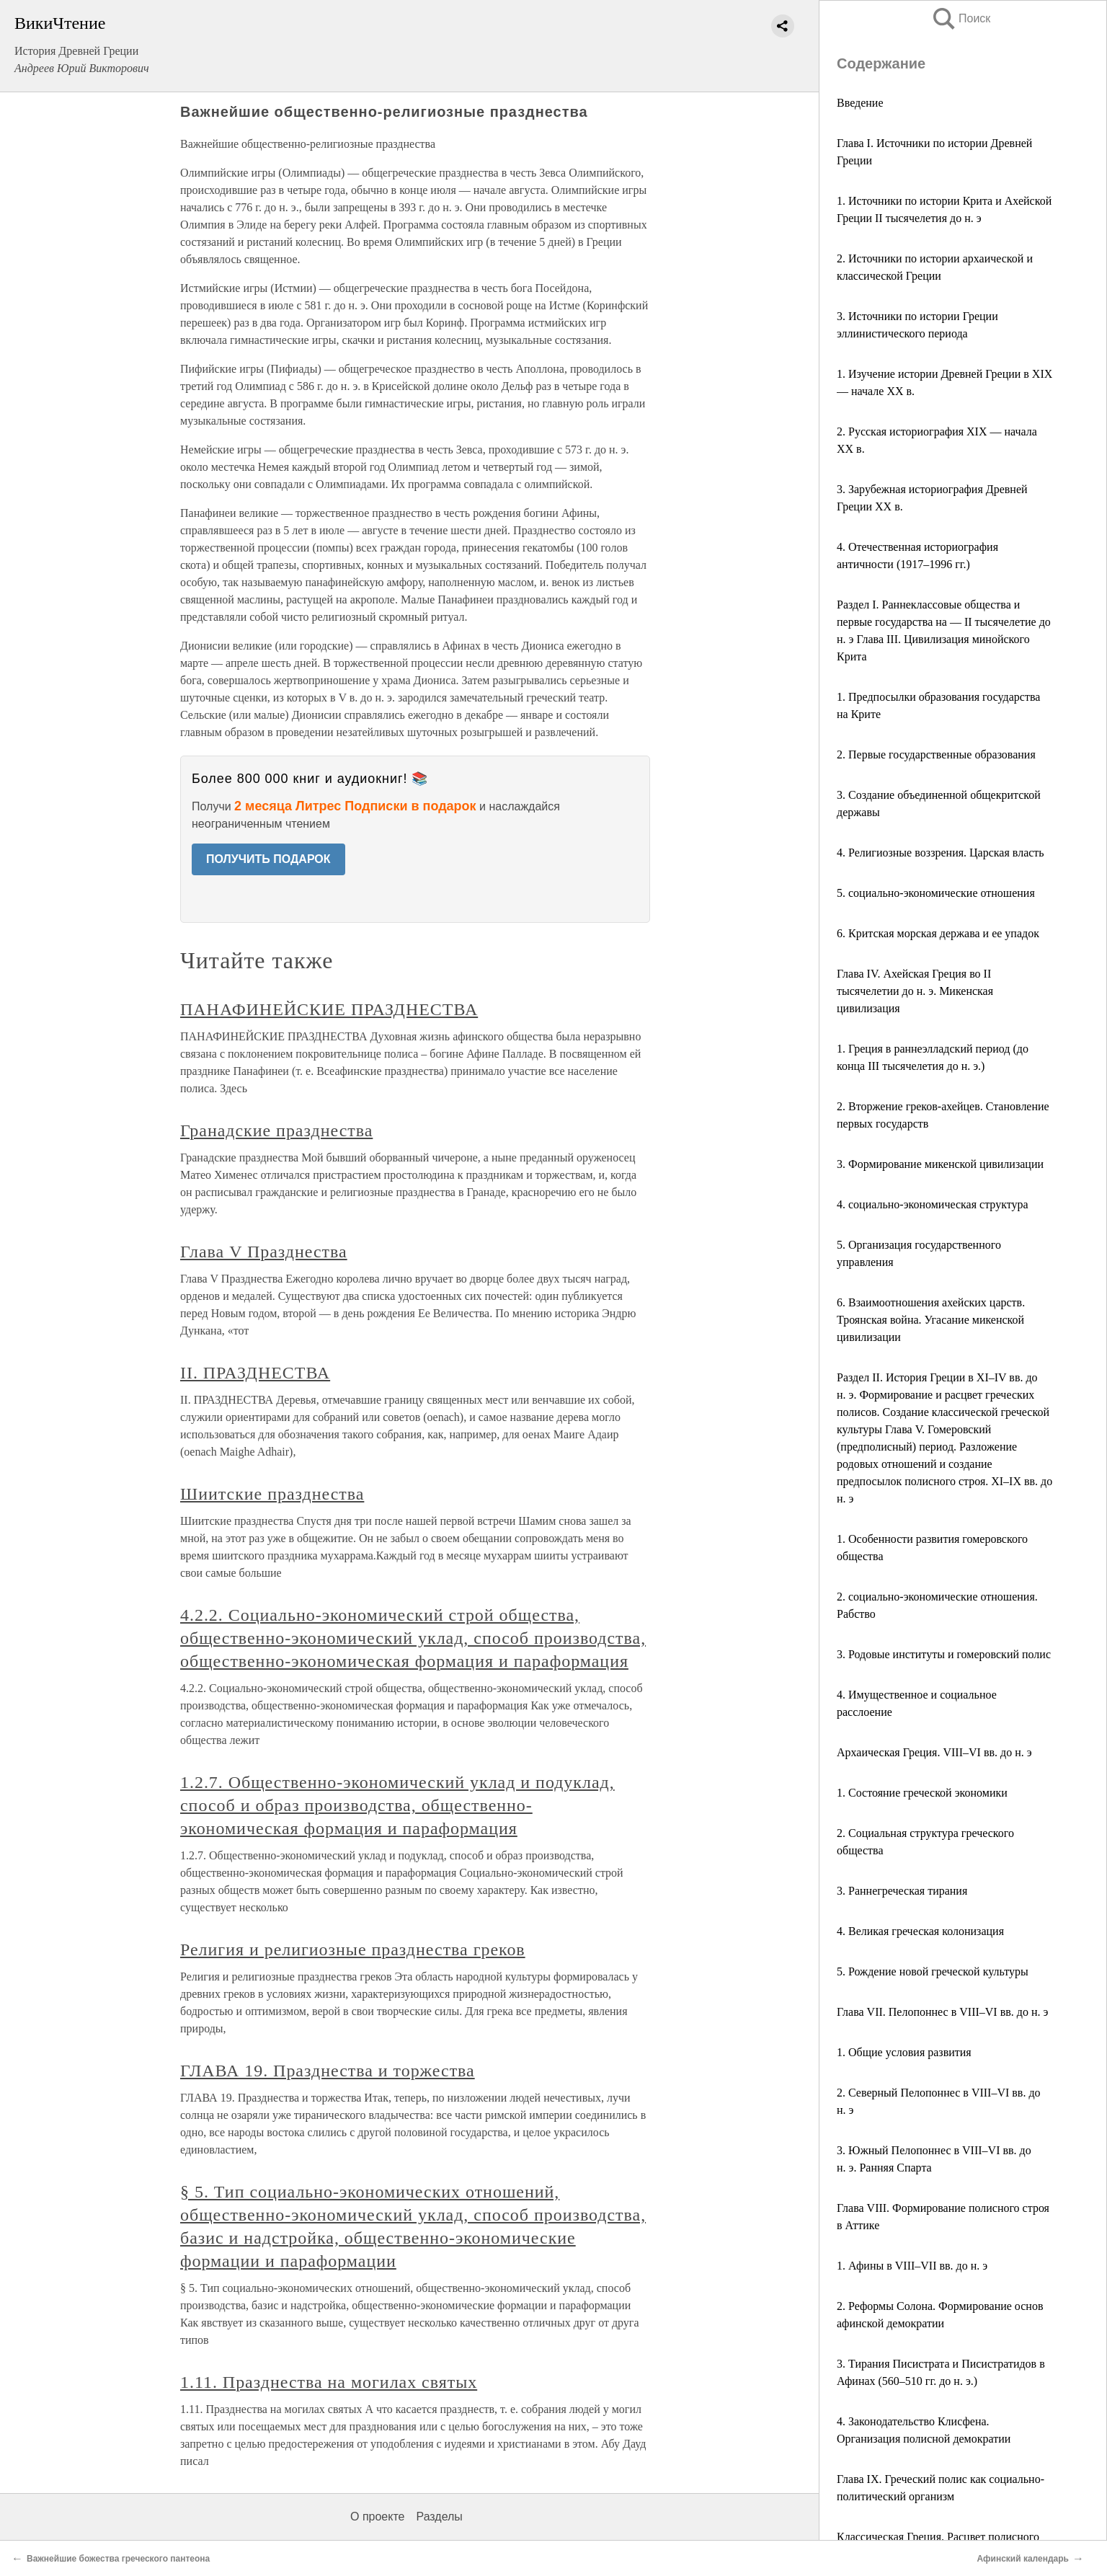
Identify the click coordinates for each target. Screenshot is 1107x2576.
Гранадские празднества (276, 1130)
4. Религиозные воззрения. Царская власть (940, 852)
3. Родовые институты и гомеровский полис (944, 1654)
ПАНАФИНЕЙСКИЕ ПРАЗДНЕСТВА (329, 1009)
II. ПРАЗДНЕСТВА (255, 1372)
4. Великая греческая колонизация (920, 1931)
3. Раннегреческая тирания (902, 1891)
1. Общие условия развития (904, 2052)
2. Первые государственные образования (936, 754)
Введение (860, 103)
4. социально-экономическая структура (932, 1204)
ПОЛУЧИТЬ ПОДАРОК (268, 859)
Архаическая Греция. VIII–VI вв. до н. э (934, 1752)
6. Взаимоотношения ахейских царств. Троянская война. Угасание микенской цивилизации (931, 1319)
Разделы (439, 2516)
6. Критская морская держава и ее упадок (938, 933)
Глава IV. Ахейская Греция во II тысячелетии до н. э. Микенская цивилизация (915, 991)
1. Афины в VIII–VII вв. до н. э (912, 2265)
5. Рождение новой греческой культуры (932, 1971)
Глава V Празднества (263, 1251)
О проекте (377, 2516)
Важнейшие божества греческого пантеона (118, 2559)
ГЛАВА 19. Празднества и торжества (327, 2070)
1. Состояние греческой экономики (922, 1793)
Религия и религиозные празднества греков (352, 1949)
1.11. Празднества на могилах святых (328, 2382)
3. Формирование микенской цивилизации (940, 1164)
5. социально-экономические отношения (936, 893)
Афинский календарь (1023, 2559)
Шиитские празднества (272, 1493)
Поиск (961, 18)
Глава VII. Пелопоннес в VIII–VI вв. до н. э (942, 2012)
